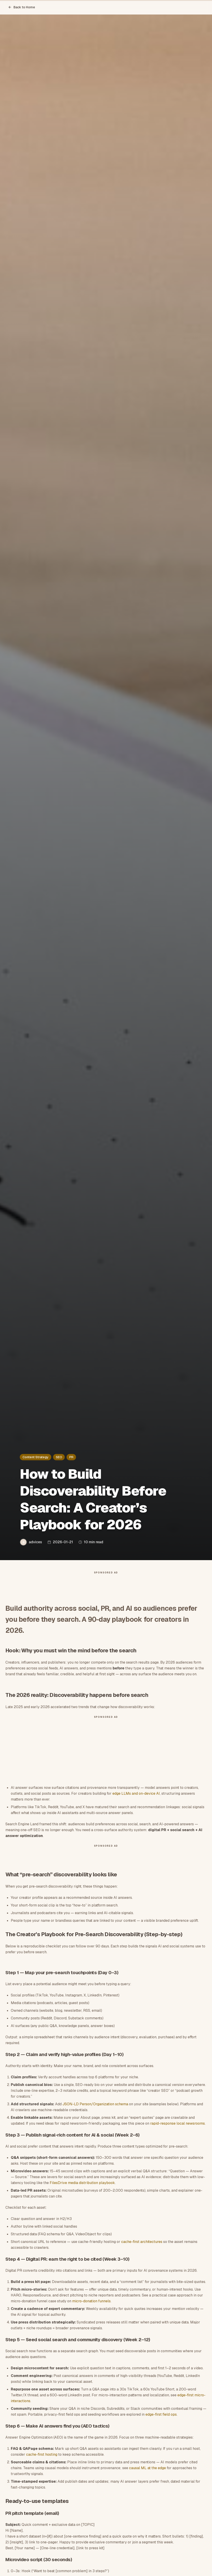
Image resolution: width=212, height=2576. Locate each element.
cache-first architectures (141, 2241)
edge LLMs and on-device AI (136, 1793)
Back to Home (21, 7)
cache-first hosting (41, 2454)
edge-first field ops (161, 2414)
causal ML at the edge (147, 2468)
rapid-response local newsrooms (177, 2123)
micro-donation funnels (91, 2301)
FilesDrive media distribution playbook (82, 2182)
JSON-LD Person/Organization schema (95, 2104)
